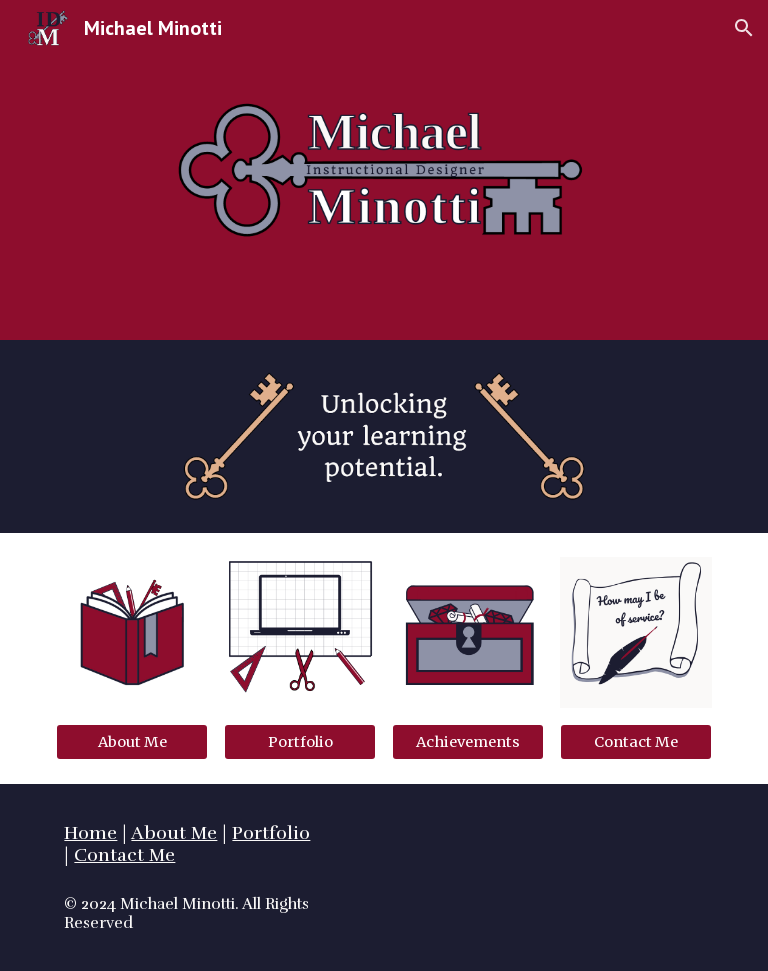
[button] (744, 28)
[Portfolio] (299, 741)
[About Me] (131, 741)
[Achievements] (467, 741)
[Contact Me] (635, 741)
